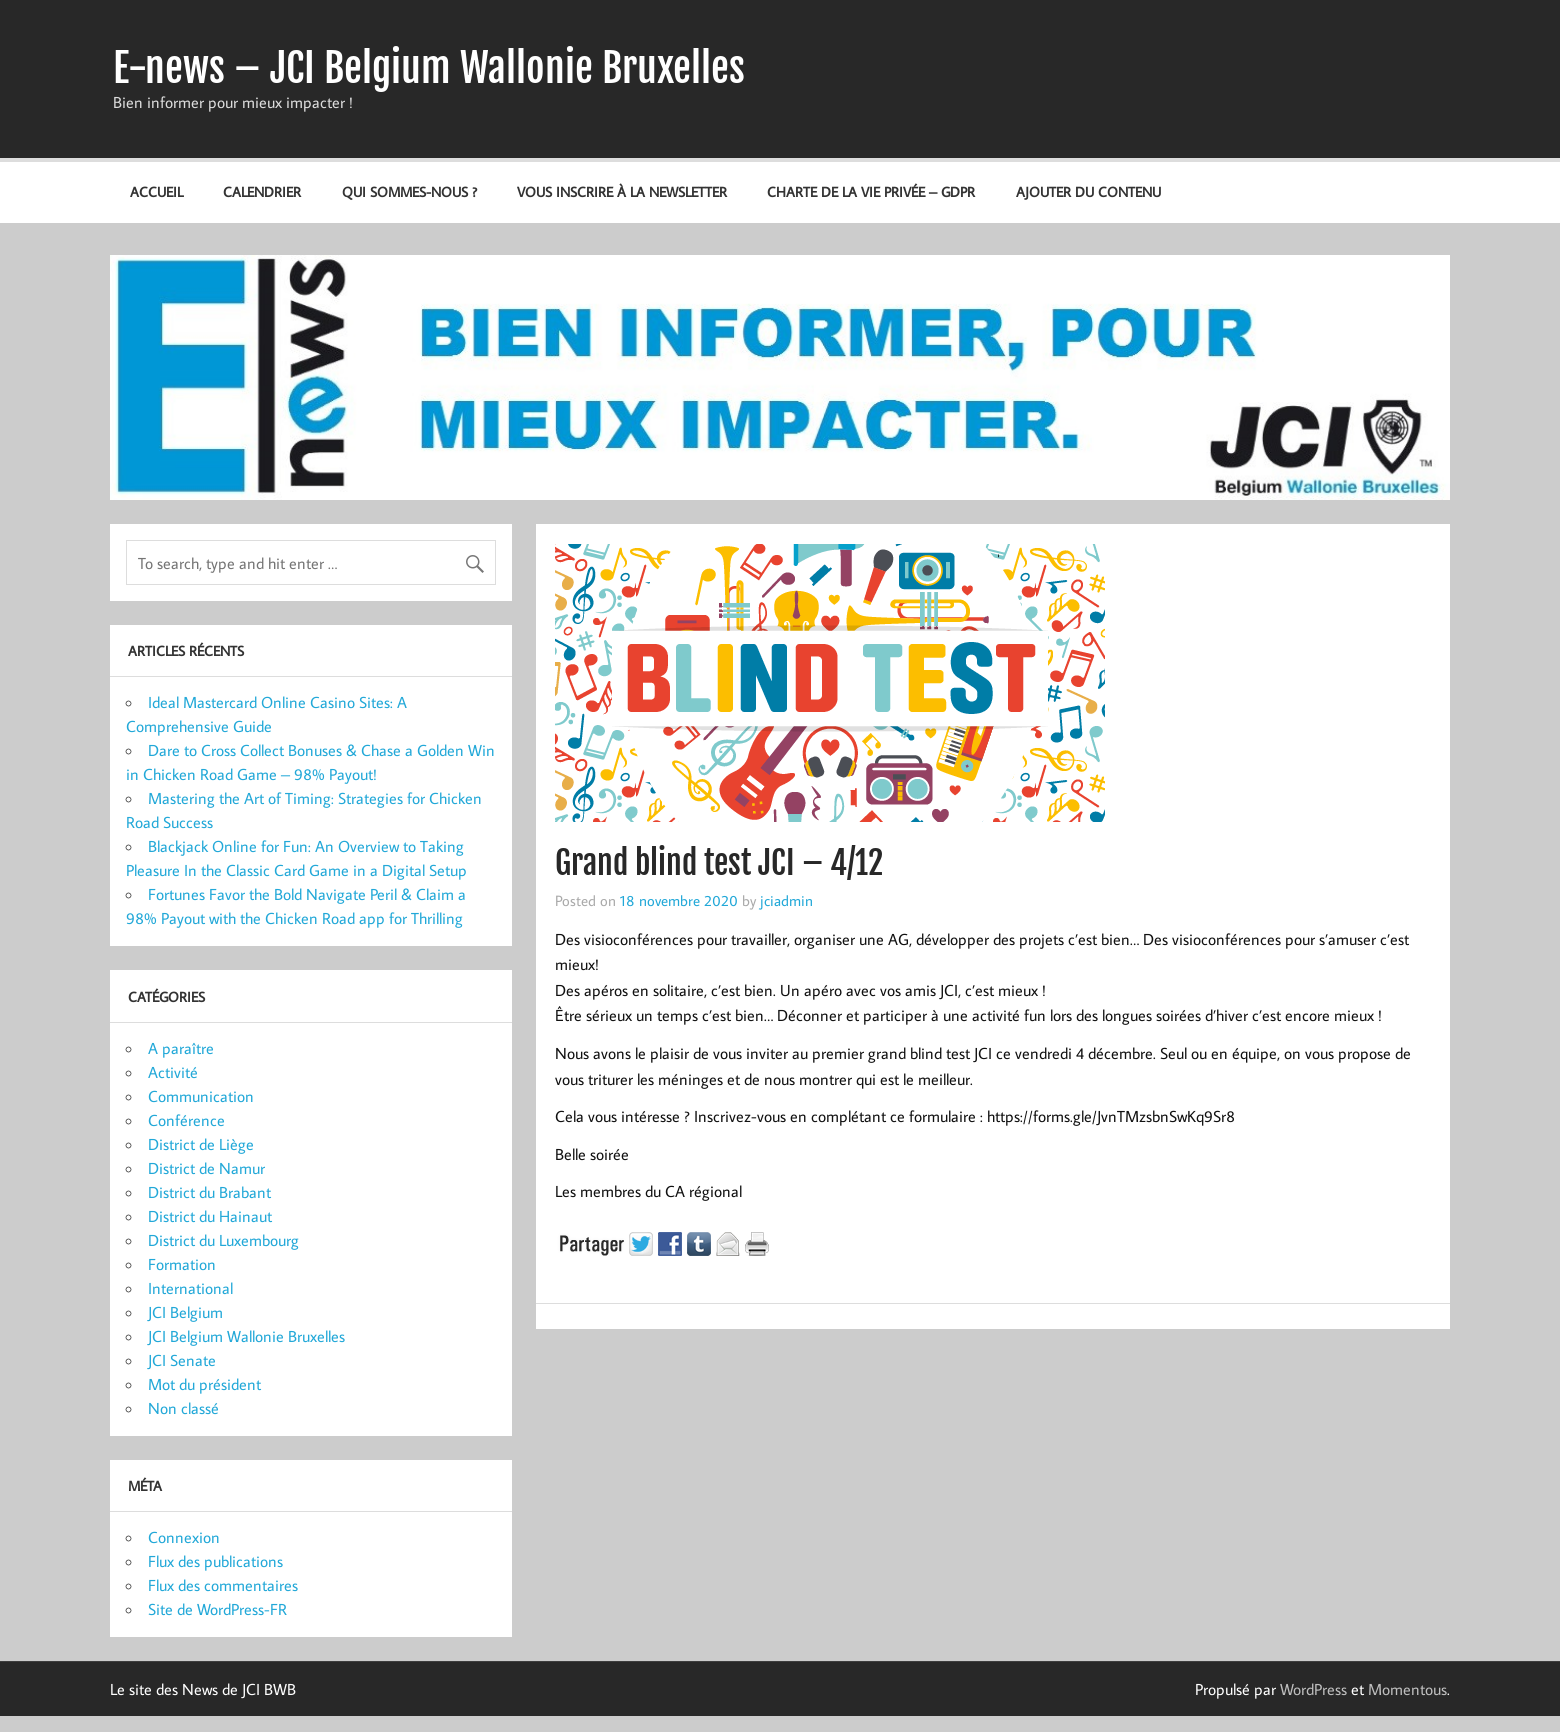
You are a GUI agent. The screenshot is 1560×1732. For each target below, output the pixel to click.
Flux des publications (215, 1561)
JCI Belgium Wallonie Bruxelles (246, 1336)
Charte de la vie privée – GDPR (871, 191)
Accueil (156, 191)
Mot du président (204, 1384)
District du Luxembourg (223, 1240)
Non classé (183, 1408)
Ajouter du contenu (1088, 191)
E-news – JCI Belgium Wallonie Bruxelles (429, 68)
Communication (201, 1096)
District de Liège (201, 1144)
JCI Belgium (185, 1312)
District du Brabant (209, 1192)
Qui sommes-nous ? (409, 191)
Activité (173, 1072)
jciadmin (786, 900)
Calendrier (262, 191)
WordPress (1313, 1689)
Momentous (1407, 1689)
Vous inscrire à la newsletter (622, 191)
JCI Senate (182, 1360)
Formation (182, 1264)
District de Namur (206, 1168)
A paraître (181, 1048)
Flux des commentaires (223, 1585)
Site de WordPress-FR (217, 1609)
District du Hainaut (210, 1216)
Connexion (184, 1537)
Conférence (186, 1120)
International (190, 1288)
